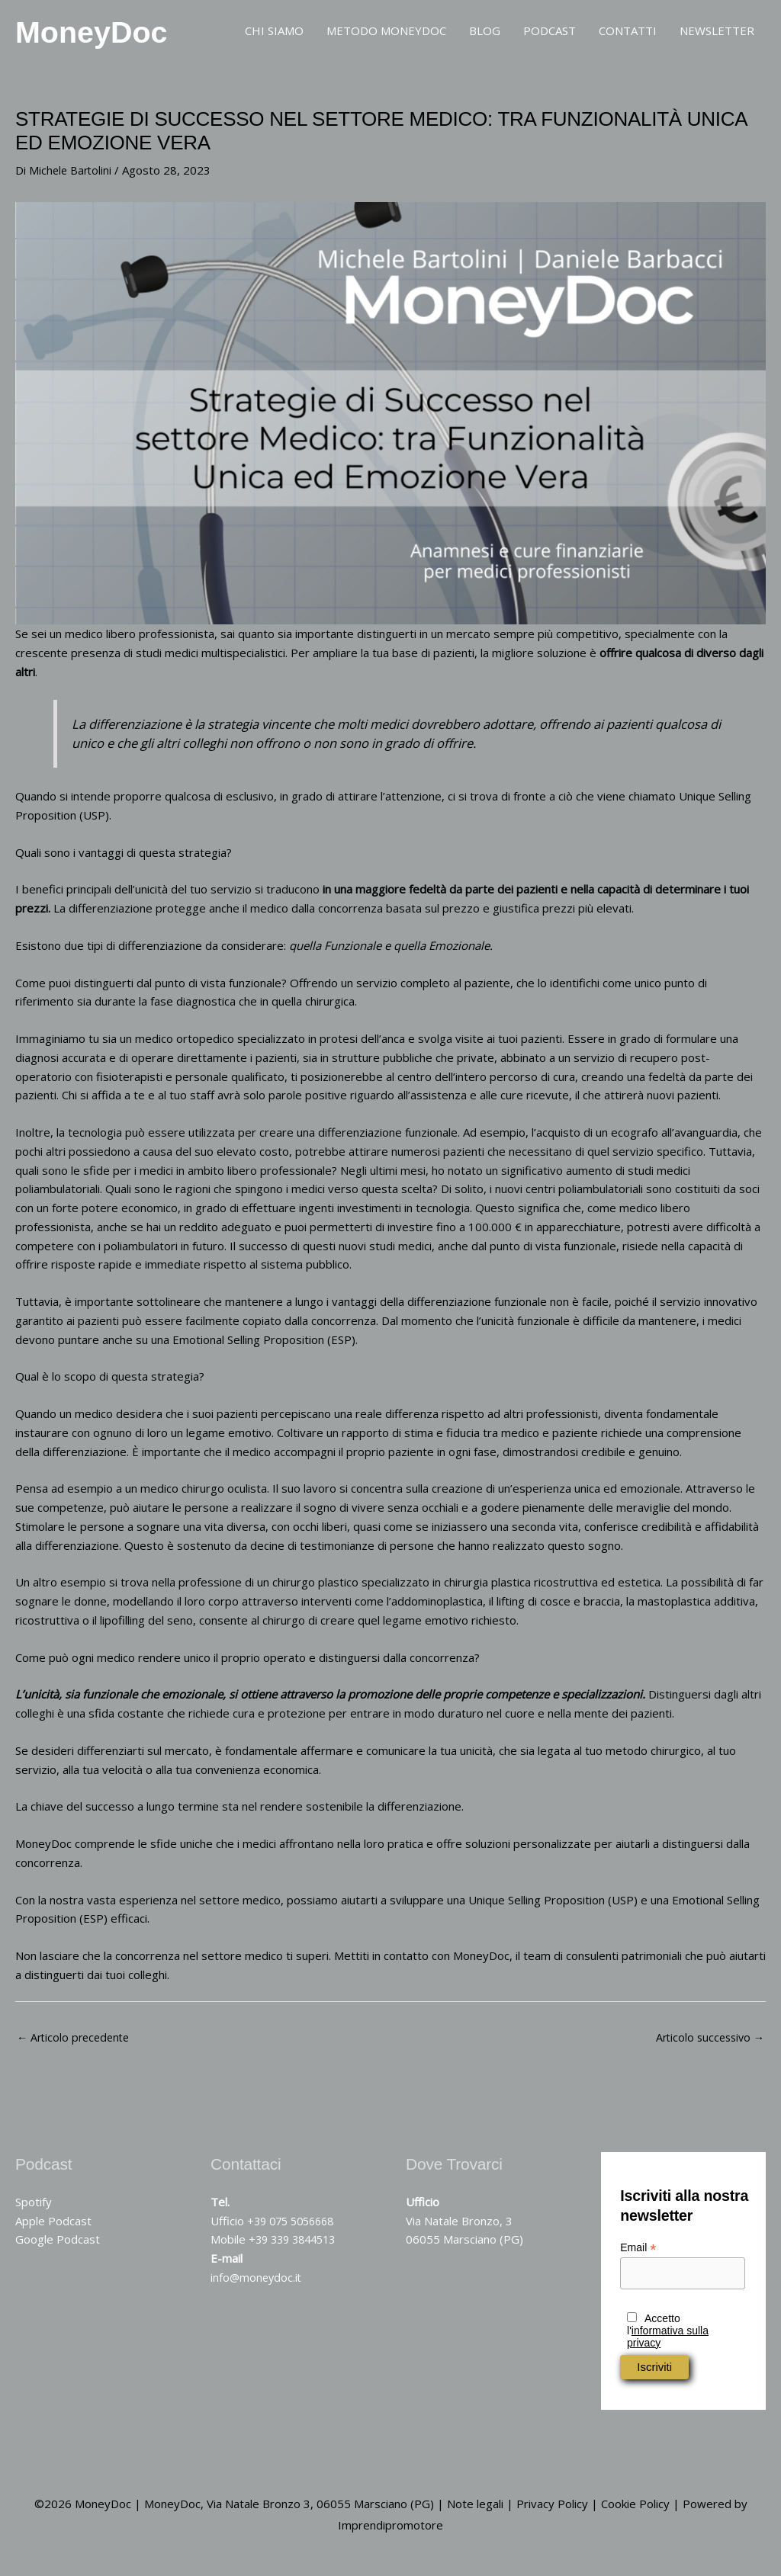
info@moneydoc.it (257, 2285)
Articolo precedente (76, 2044)
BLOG (484, 34)
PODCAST (549, 34)
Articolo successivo (707, 2044)
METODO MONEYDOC (386, 34)
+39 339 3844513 (296, 2247)
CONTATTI (628, 34)
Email (638, 2256)
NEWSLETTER (717, 34)
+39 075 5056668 (294, 2229)
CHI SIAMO (274, 34)
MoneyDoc (111, 34)
